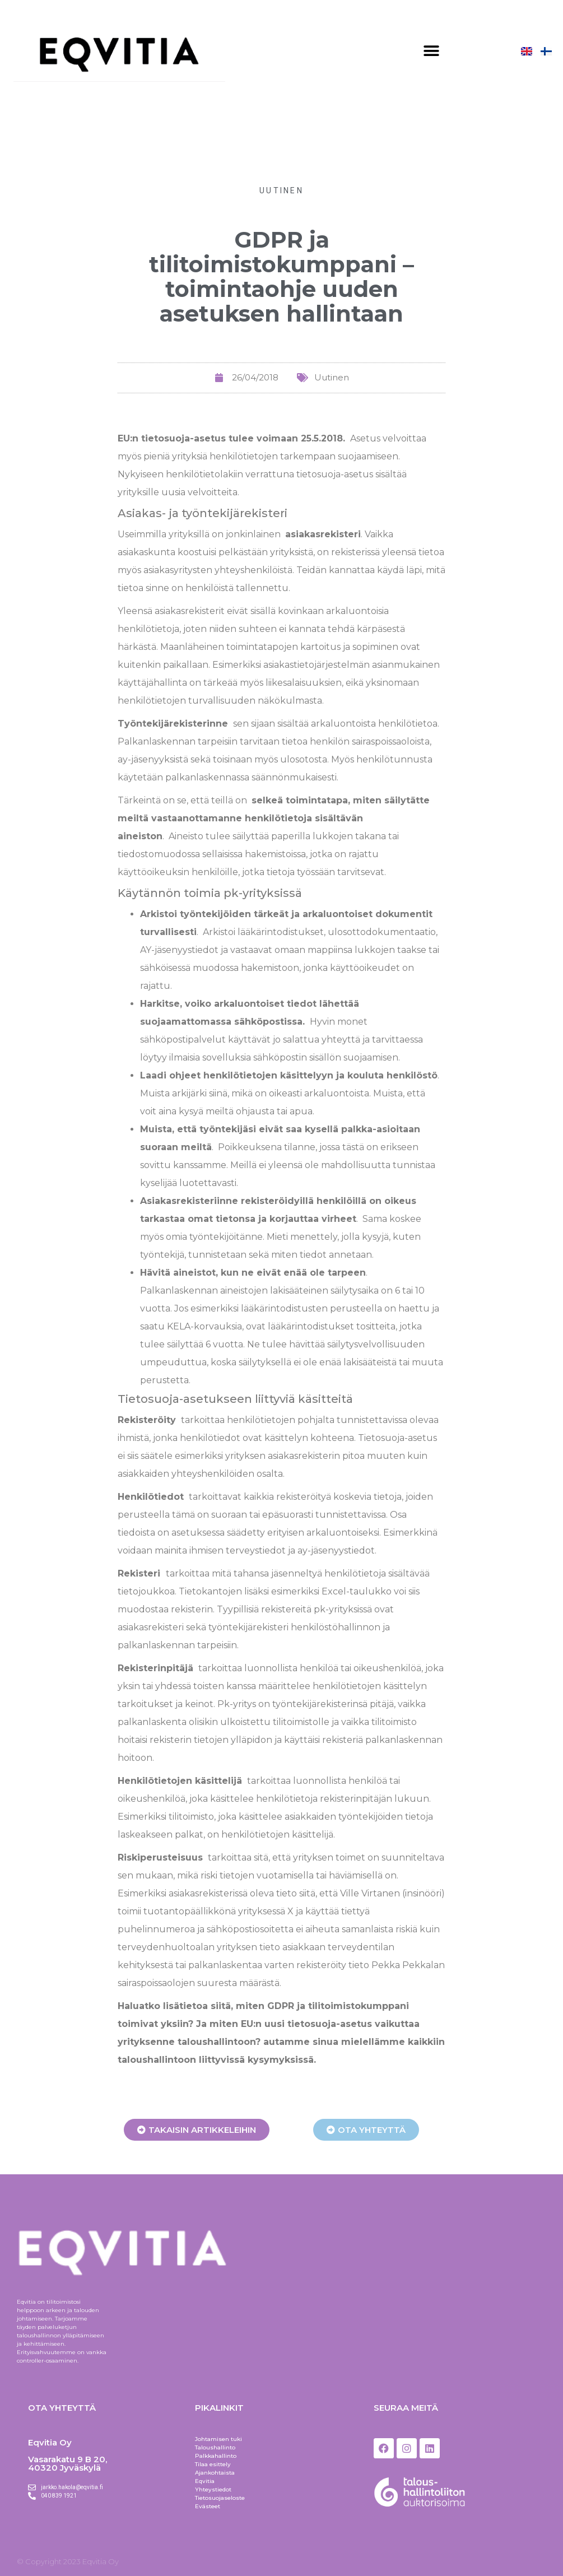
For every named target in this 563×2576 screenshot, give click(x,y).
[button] (431, 51)
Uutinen (281, 190)
